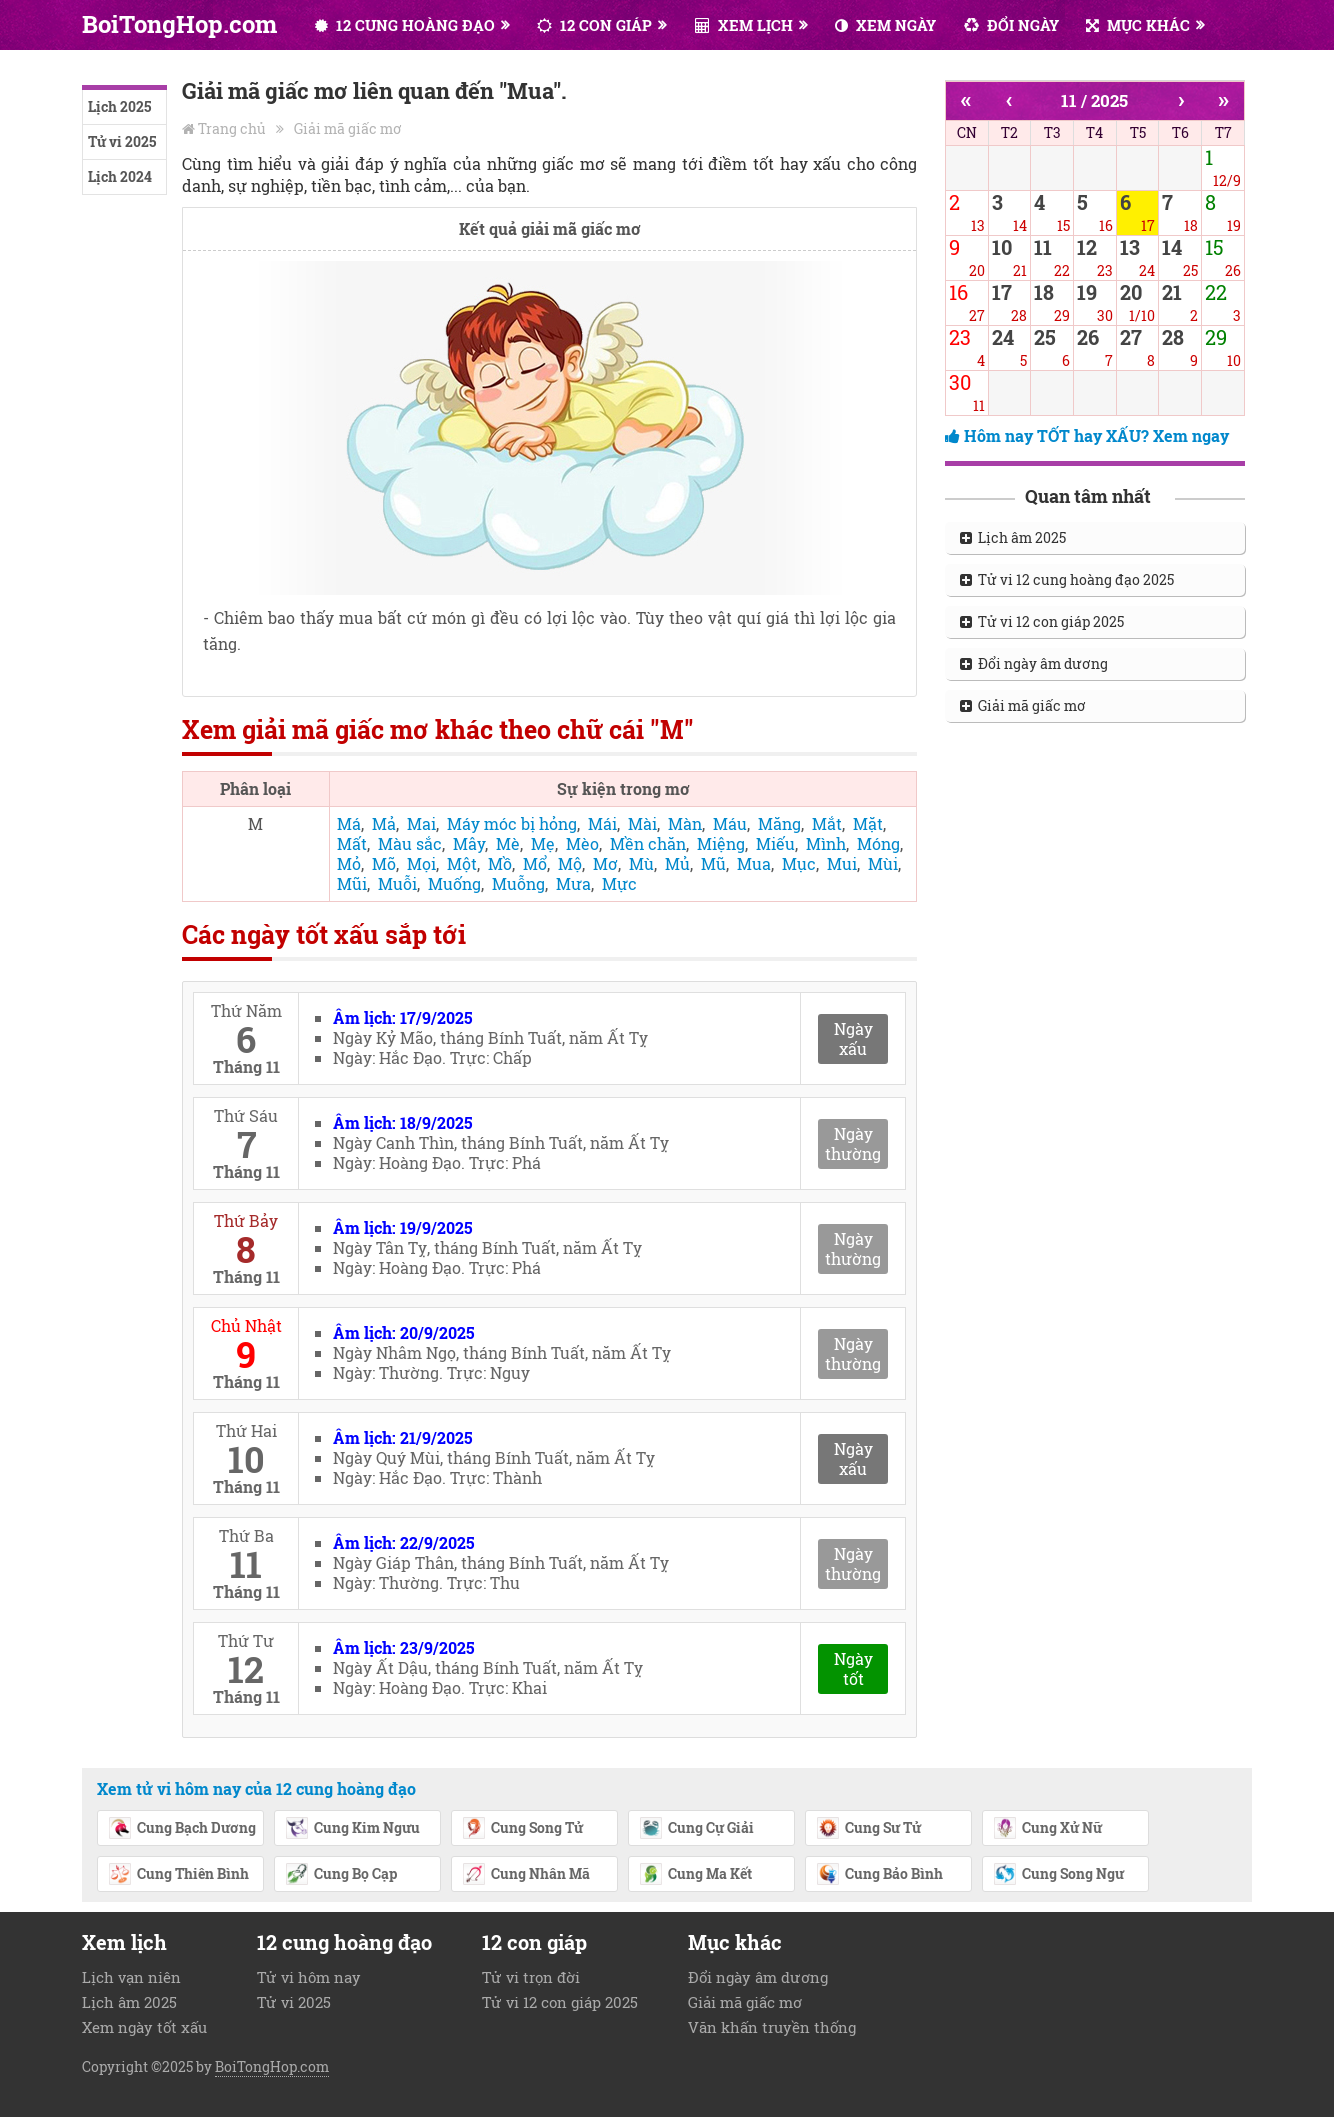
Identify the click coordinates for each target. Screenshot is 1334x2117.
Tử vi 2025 (122, 141)
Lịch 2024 (120, 176)
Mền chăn (648, 843)
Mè (508, 843)
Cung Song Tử (522, 1829)
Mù (641, 863)
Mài (642, 823)
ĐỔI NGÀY (1011, 25)
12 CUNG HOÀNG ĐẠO (405, 25)
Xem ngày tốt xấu (144, 2027)
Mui (842, 863)
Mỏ (349, 863)
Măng (779, 823)
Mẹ (543, 843)
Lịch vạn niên (131, 1977)
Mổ (535, 863)
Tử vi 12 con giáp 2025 (1042, 621)
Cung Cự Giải (696, 1829)
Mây (469, 843)
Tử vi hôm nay (309, 1977)
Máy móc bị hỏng (512, 823)
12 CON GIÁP (594, 25)
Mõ (384, 863)
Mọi (421, 863)
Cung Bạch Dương (182, 1829)
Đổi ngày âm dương (1034, 663)
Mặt (868, 823)
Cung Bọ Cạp (341, 1875)
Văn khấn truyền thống (772, 2027)
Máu (730, 823)
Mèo (582, 843)
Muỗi (397, 883)
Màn (685, 823)
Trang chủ (232, 128)
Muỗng (518, 883)
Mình (826, 843)
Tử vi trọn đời (531, 1977)
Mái (602, 823)
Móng (878, 843)
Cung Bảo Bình (879, 1875)
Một (462, 863)
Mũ (713, 863)
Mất (352, 843)
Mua (754, 863)
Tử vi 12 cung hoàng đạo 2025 (1067, 579)
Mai (421, 823)
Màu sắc (410, 843)
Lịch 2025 (119, 106)
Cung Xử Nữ (1047, 1829)
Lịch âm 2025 (1013, 537)
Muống (454, 883)
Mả (384, 823)
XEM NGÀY (885, 25)
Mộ (570, 863)
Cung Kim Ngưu (352, 1829)
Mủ (677, 863)
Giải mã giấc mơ (348, 128)
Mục (799, 863)
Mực (619, 883)
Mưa (573, 883)
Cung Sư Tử (868, 1829)
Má (349, 823)
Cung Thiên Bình (178, 1875)
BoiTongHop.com (179, 24)
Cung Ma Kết (695, 1875)
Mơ (605, 863)
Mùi (883, 863)
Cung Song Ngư (1058, 1875)
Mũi (352, 883)
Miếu (775, 843)
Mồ (500, 863)
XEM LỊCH (744, 25)
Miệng (721, 843)
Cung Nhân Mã (526, 1875)
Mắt (827, 823)
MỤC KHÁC (1138, 25)
